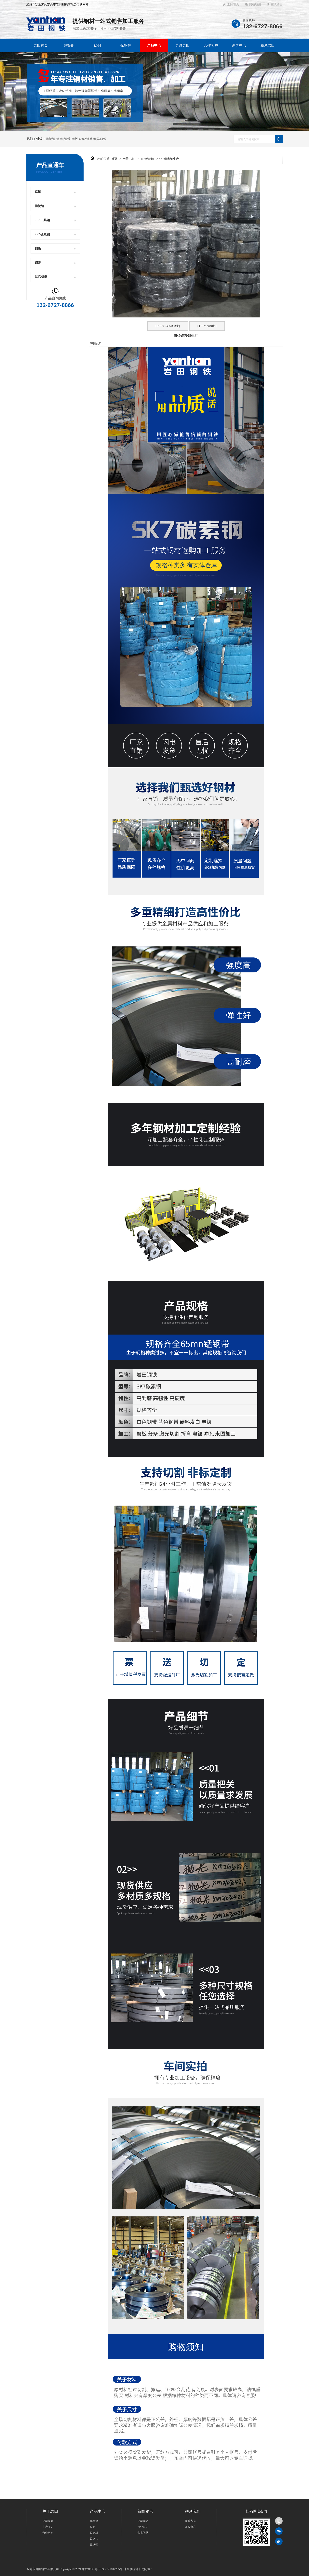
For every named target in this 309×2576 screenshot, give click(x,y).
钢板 (75, 139)
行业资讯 (142, 2526)
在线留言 (190, 2526)
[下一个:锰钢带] (207, 326)
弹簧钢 (50, 139)
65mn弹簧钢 (87, 139)
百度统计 (132, 2569)
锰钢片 (94, 2538)
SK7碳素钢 (42, 234)
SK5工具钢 (42, 220)
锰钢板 (94, 2532)
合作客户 (47, 2532)
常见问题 (142, 2532)
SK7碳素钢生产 (169, 158)
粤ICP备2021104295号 (109, 2569)
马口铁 (101, 139)
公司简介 (47, 2521)
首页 (114, 158)
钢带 (67, 139)
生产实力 (47, 2526)
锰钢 (59, 139)
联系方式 (190, 2521)
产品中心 (128, 158)
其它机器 (41, 276)
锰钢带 (94, 2544)
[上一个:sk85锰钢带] (167, 326)
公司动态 (142, 2521)
